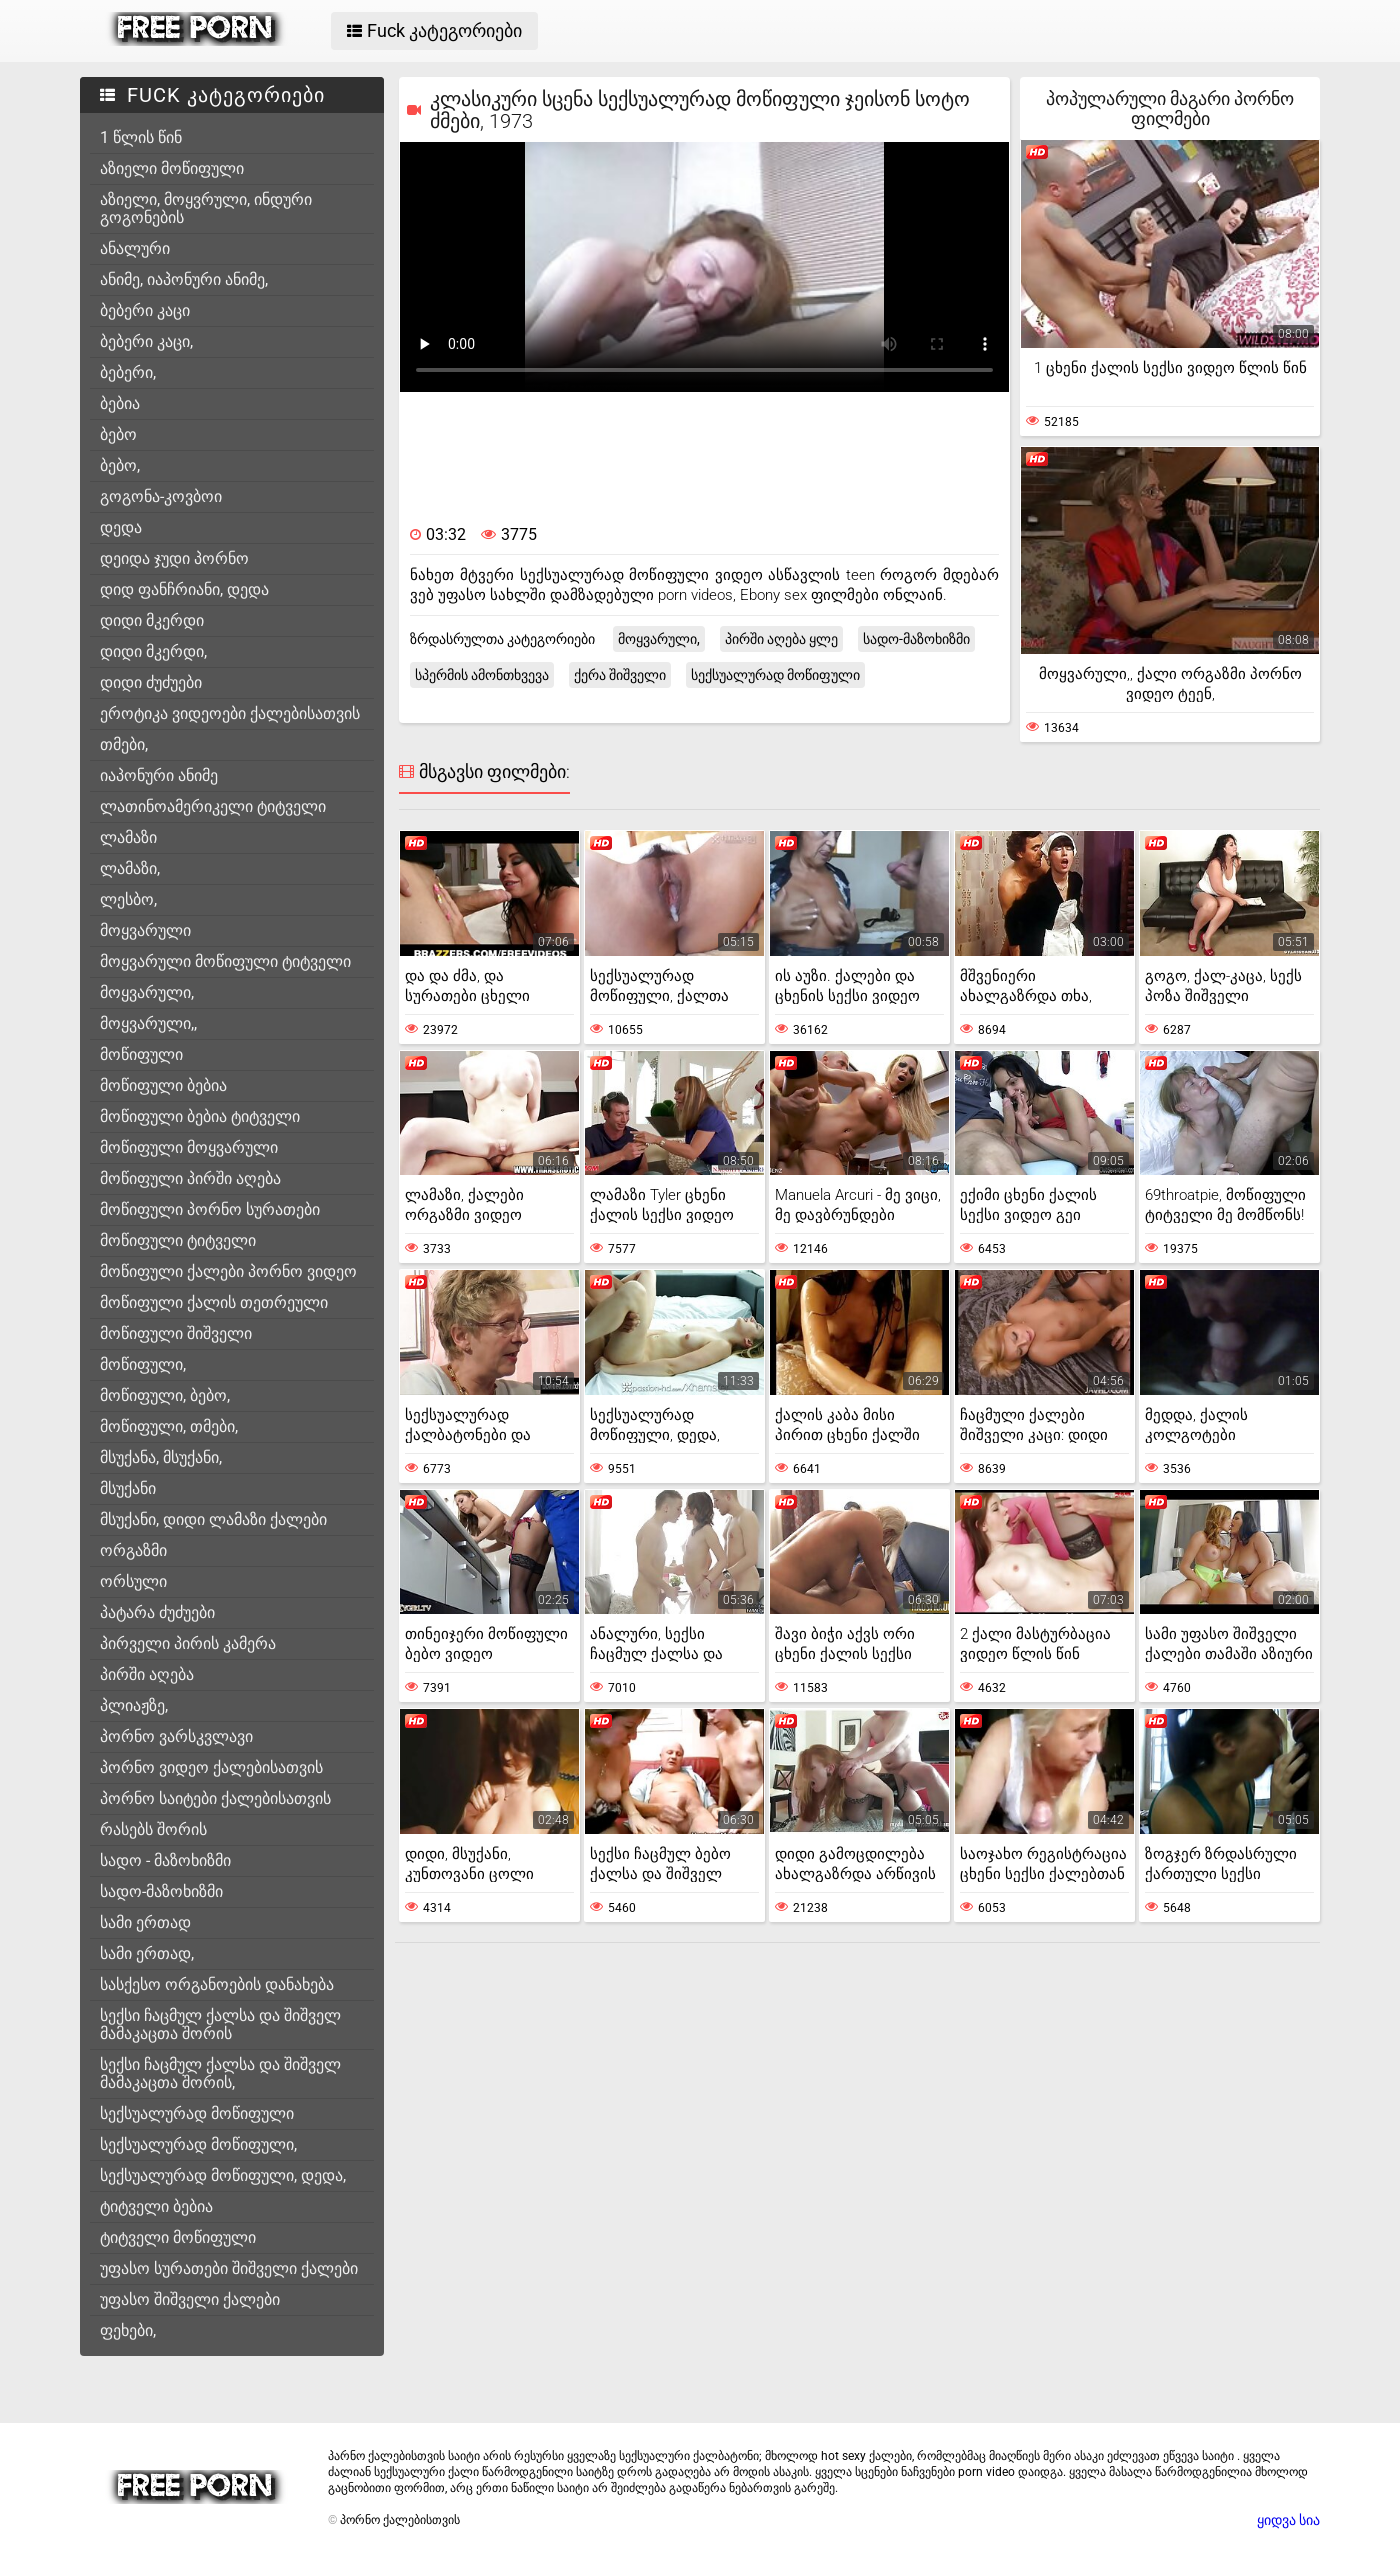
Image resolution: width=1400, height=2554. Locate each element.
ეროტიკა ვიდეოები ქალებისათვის (230, 713)
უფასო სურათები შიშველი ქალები (229, 2268)
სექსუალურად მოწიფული (197, 2113)
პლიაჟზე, (134, 1705)
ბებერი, (128, 372)
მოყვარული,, (148, 1023)
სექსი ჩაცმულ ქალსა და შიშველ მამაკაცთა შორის (220, 2024)
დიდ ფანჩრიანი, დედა (184, 589)
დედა (121, 527)
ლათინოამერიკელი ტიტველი (213, 806)
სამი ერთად (145, 1922)
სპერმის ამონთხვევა (482, 675)
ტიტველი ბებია (156, 2206)
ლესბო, (128, 899)
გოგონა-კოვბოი (161, 496)
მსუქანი (128, 1488)
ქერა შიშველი (620, 675)
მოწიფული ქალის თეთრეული (214, 1302)
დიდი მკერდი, (153, 651)
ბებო (118, 434)
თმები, (124, 744)
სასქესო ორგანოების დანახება (217, 1984)
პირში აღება (147, 1674)
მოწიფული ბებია (163, 1085)
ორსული (133, 1581)
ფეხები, (128, 2330)
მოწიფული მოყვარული (189, 1147)
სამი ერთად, (147, 1953)
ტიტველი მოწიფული (178, 2237)
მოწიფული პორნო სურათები (210, 1209)
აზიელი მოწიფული (172, 168)
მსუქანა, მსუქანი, (161, 1457)
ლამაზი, (130, 868)
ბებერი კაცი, (146, 341)
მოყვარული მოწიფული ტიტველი (225, 961)
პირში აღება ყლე (781, 639)
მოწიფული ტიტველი (178, 1240)
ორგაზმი (133, 1550)
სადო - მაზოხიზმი (165, 1860)
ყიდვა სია (1288, 2520)
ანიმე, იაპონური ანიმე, (184, 279)
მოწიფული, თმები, (169, 1426)
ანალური (135, 248)
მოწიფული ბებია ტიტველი (200, 1116)
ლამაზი (128, 837)
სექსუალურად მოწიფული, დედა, (223, 2175)
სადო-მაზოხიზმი (161, 1891)
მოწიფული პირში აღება (190, 1178)
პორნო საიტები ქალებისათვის (215, 1798)
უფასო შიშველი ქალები (190, 2299)
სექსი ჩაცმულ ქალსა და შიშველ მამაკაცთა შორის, (220, 2073)
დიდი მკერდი (152, 620)
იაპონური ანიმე (159, 775)
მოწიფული (141, 1054)
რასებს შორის (153, 1829)
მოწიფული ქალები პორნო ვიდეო (228, 1271)
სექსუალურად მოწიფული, (198, 2144)
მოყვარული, (147, 992)
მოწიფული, (143, 1364)
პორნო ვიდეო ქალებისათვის (211, 1767)
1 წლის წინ (141, 137)
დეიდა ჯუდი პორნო (174, 558)
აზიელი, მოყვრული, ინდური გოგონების (206, 208)
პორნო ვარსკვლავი (176, 1736)
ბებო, (120, 465)
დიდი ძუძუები (151, 682)
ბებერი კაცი (145, 310)
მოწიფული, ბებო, (165, 1395)
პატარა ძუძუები (157, 1612)
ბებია (120, 403)
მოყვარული (145, 930)
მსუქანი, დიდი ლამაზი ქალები (213, 1519)
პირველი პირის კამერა (188, 1643)
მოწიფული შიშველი (176, 1333)
